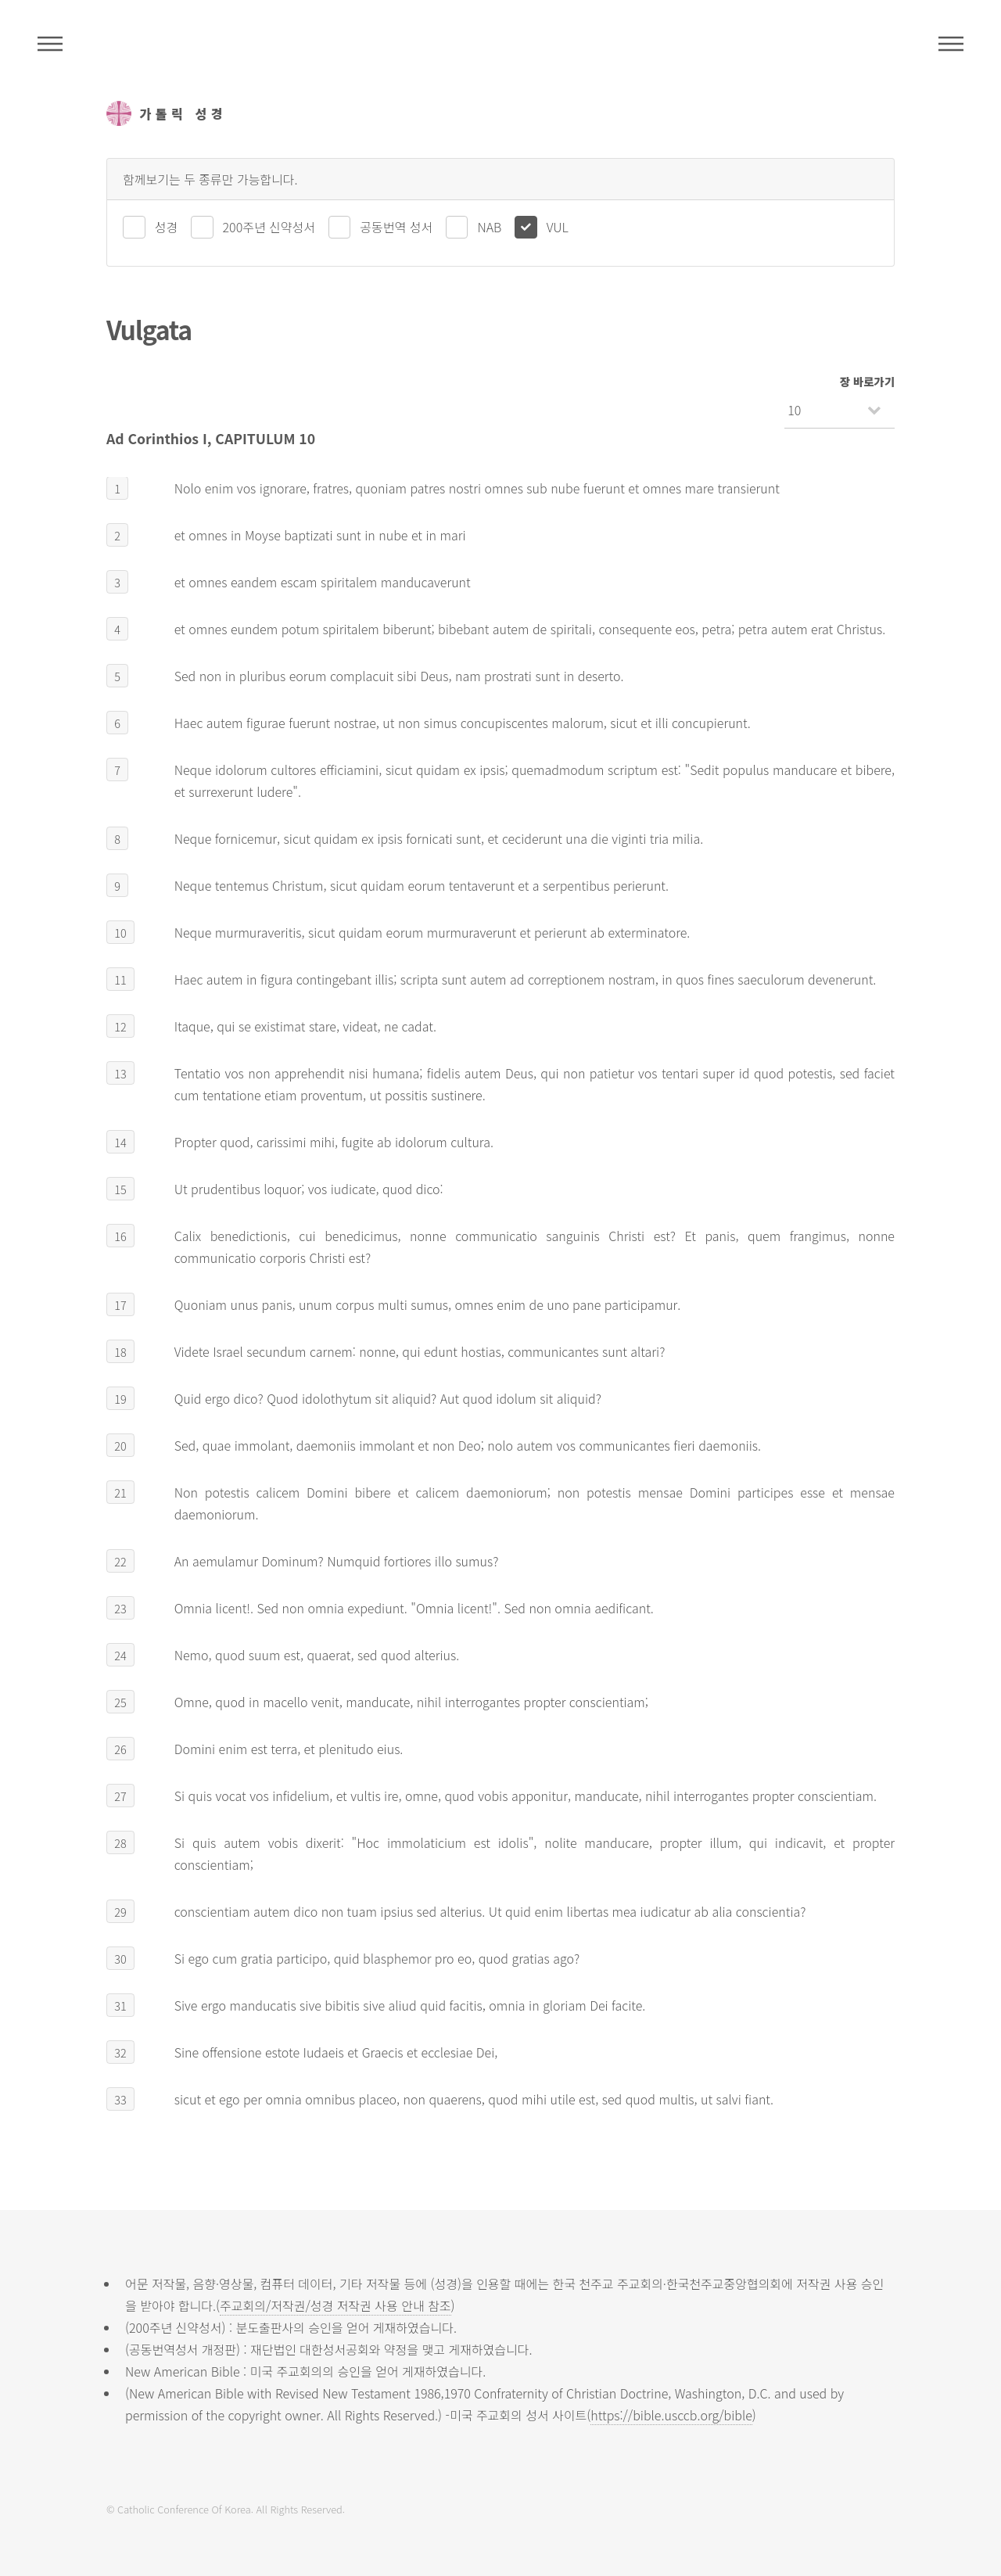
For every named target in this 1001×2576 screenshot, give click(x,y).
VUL (558, 226)
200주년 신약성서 (269, 226)
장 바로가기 (867, 381)
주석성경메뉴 (50, 44)
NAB (489, 226)
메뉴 (951, 44)
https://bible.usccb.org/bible (671, 2415)
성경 (166, 226)
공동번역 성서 (396, 226)
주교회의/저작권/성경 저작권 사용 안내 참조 (335, 2305)
